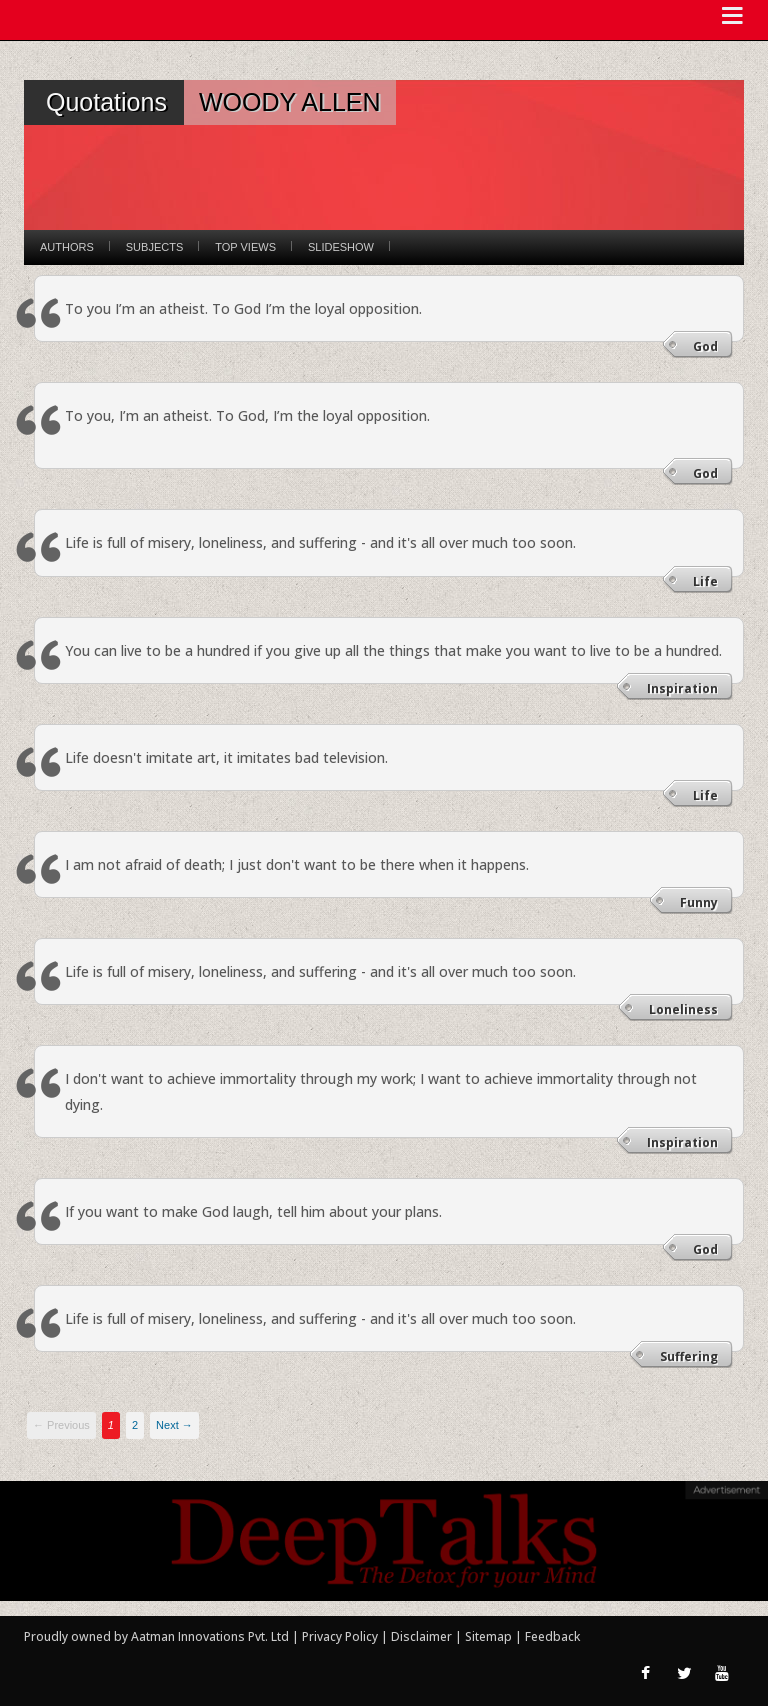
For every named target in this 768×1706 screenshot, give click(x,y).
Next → (174, 1425)
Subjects (154, 247)
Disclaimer (421, 1636)
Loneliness (683, 1009)
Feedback (552, 1636)
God (705, 346)
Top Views (245, 247)
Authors (67, 247)
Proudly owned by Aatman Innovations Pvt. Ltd (156, 1636)
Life (705, 581)
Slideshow (341, 247)
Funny (699, 902)
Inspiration (682, 688)
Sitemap (490, 1636)
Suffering (689, 1356)
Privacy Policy (341, 1636)
